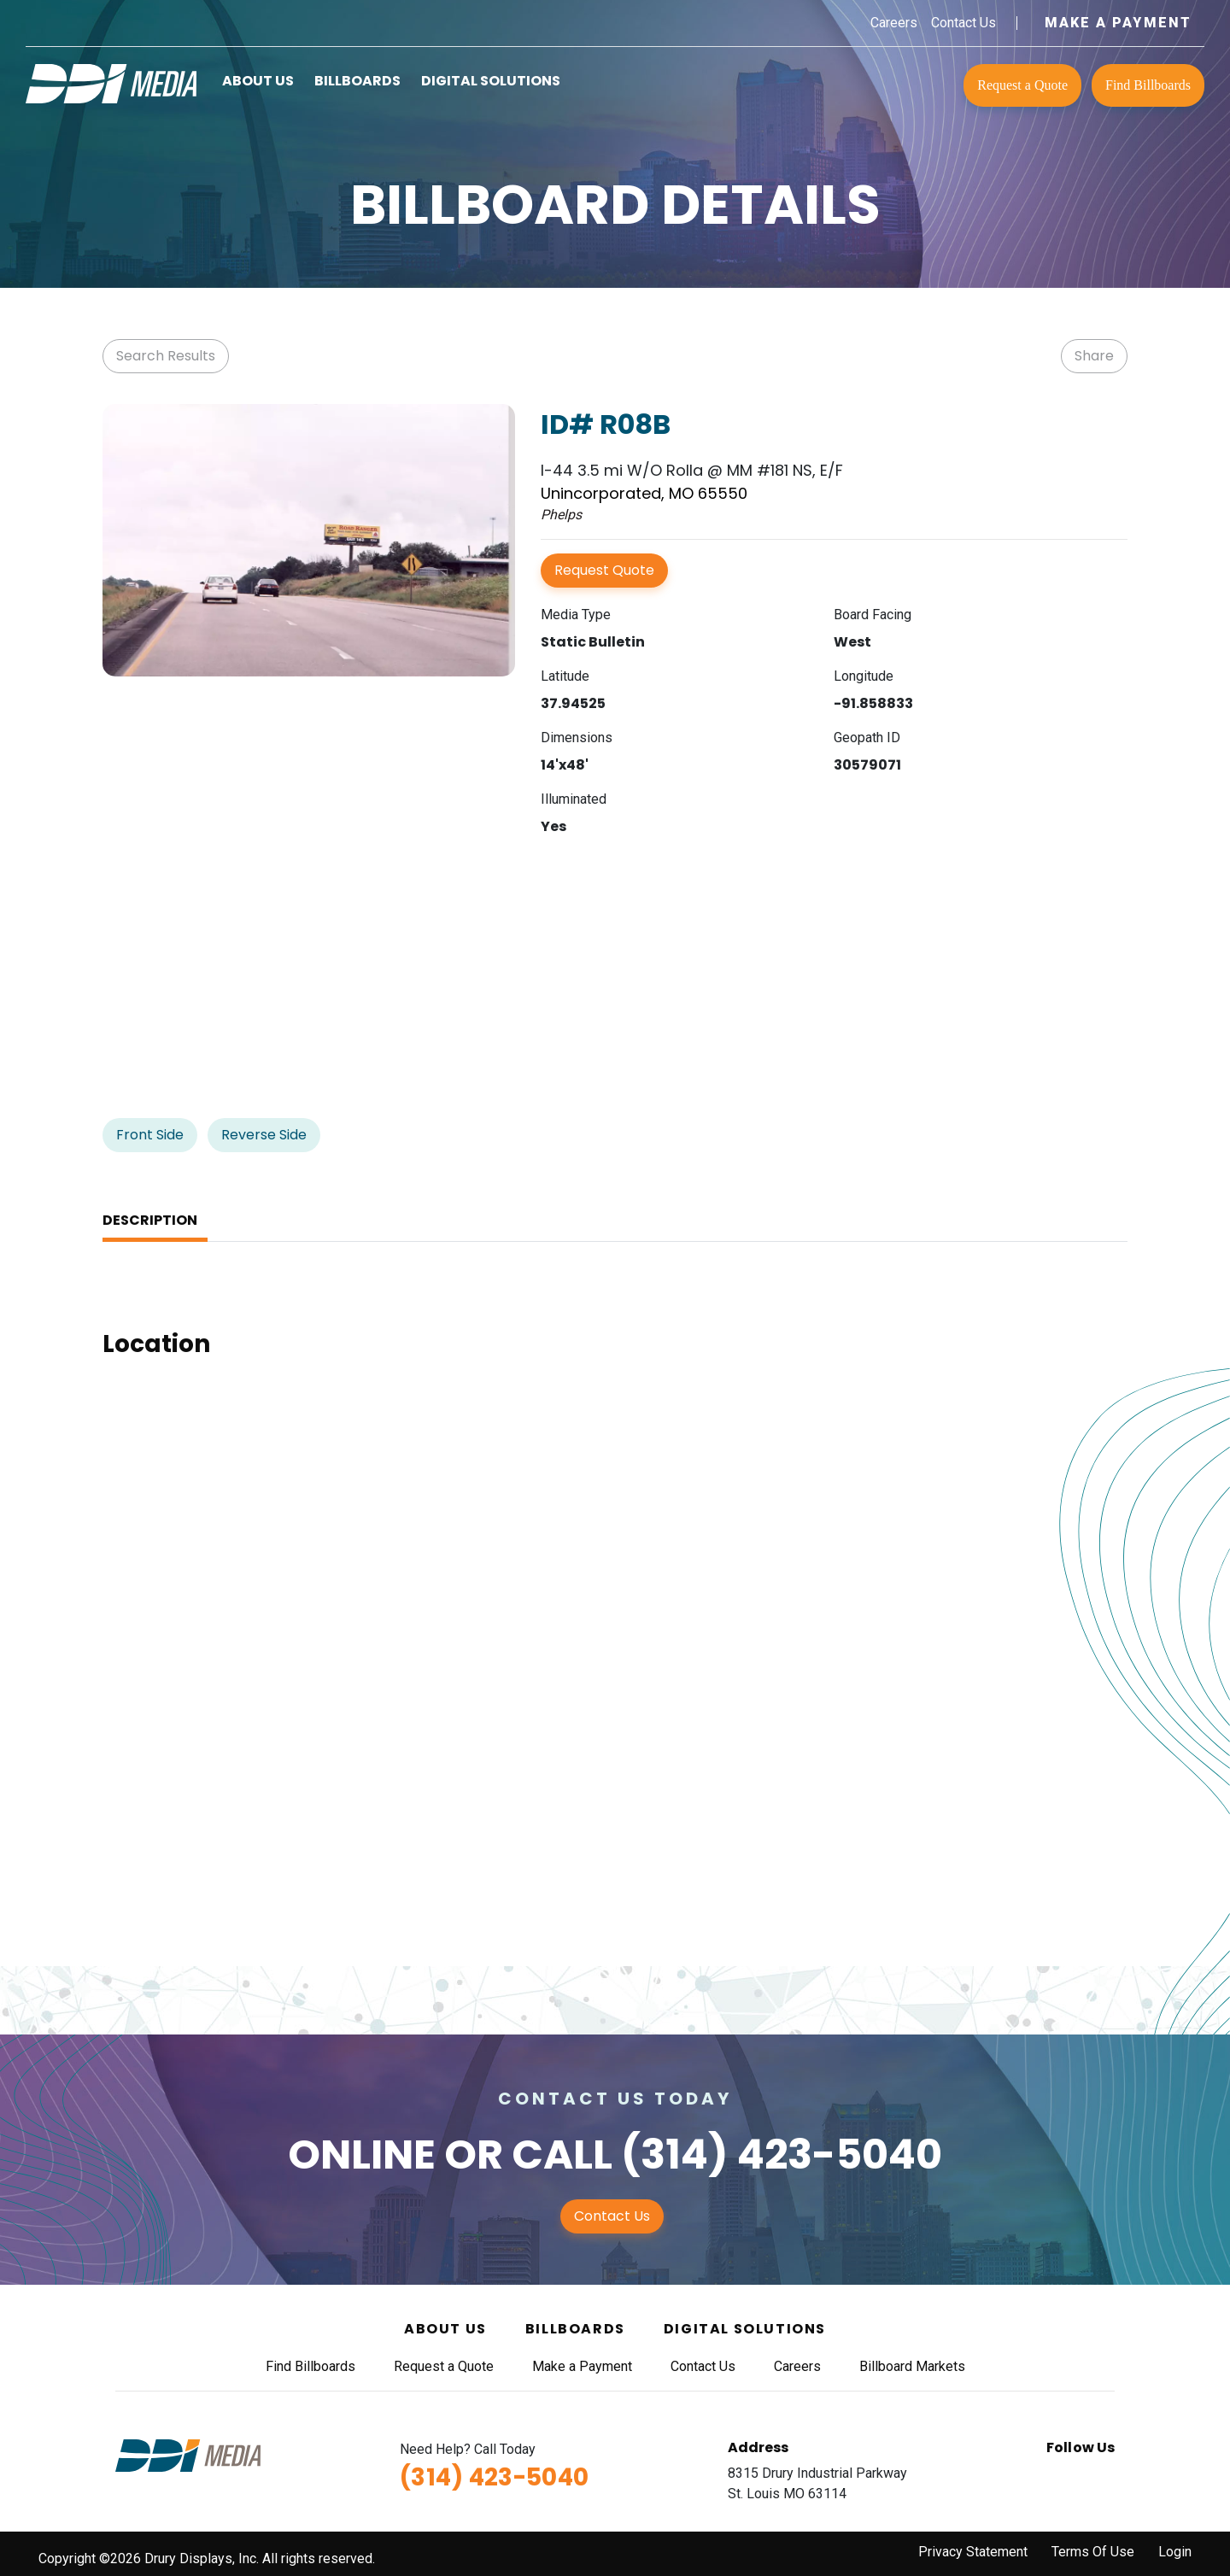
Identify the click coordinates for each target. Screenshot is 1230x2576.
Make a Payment (1118, 23)
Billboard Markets (912, 2366)
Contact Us (963, 23)
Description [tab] (149, 1220)
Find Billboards (1148, 85)
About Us (258, 81)
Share (1094, 356)
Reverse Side (264, 1135)
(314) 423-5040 (781, 2154)
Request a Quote (1022, 85)
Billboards (357, 81)
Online (362, 2154)
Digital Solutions (490, 81)
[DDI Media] (111, 82)
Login (1175, 2552)
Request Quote (604, 570)
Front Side (150, 1135)
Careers (893, 23)
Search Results (165, 356)
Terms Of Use (1092, 2552)
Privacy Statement (973, 2552)
